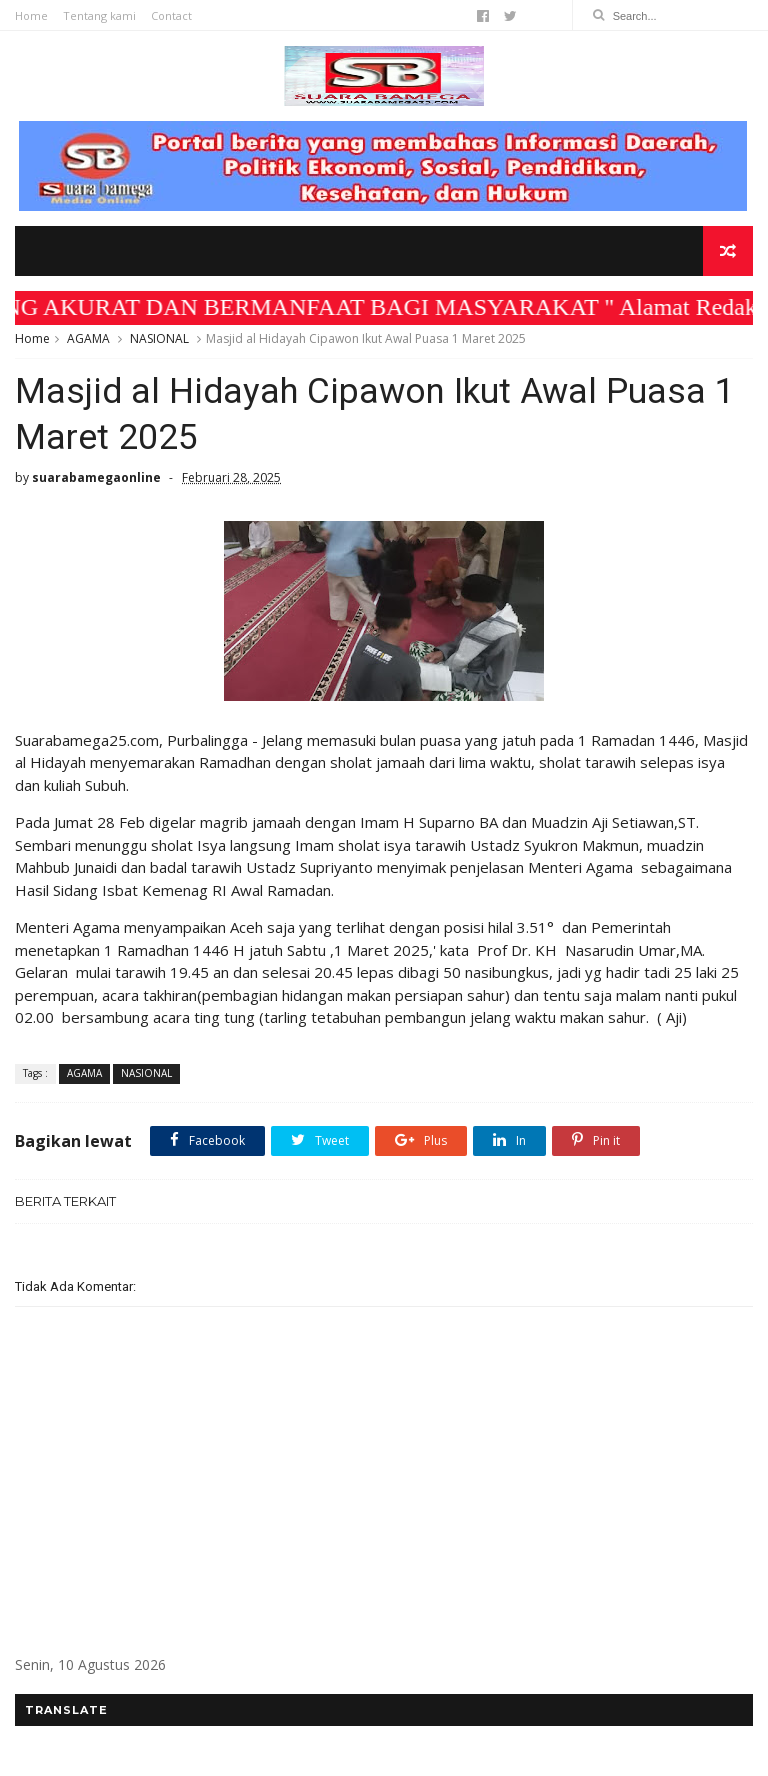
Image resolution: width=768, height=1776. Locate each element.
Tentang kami (99, 15)
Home (31, 15)
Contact (171, 15)
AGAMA (88, 338)
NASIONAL (159, 338)
